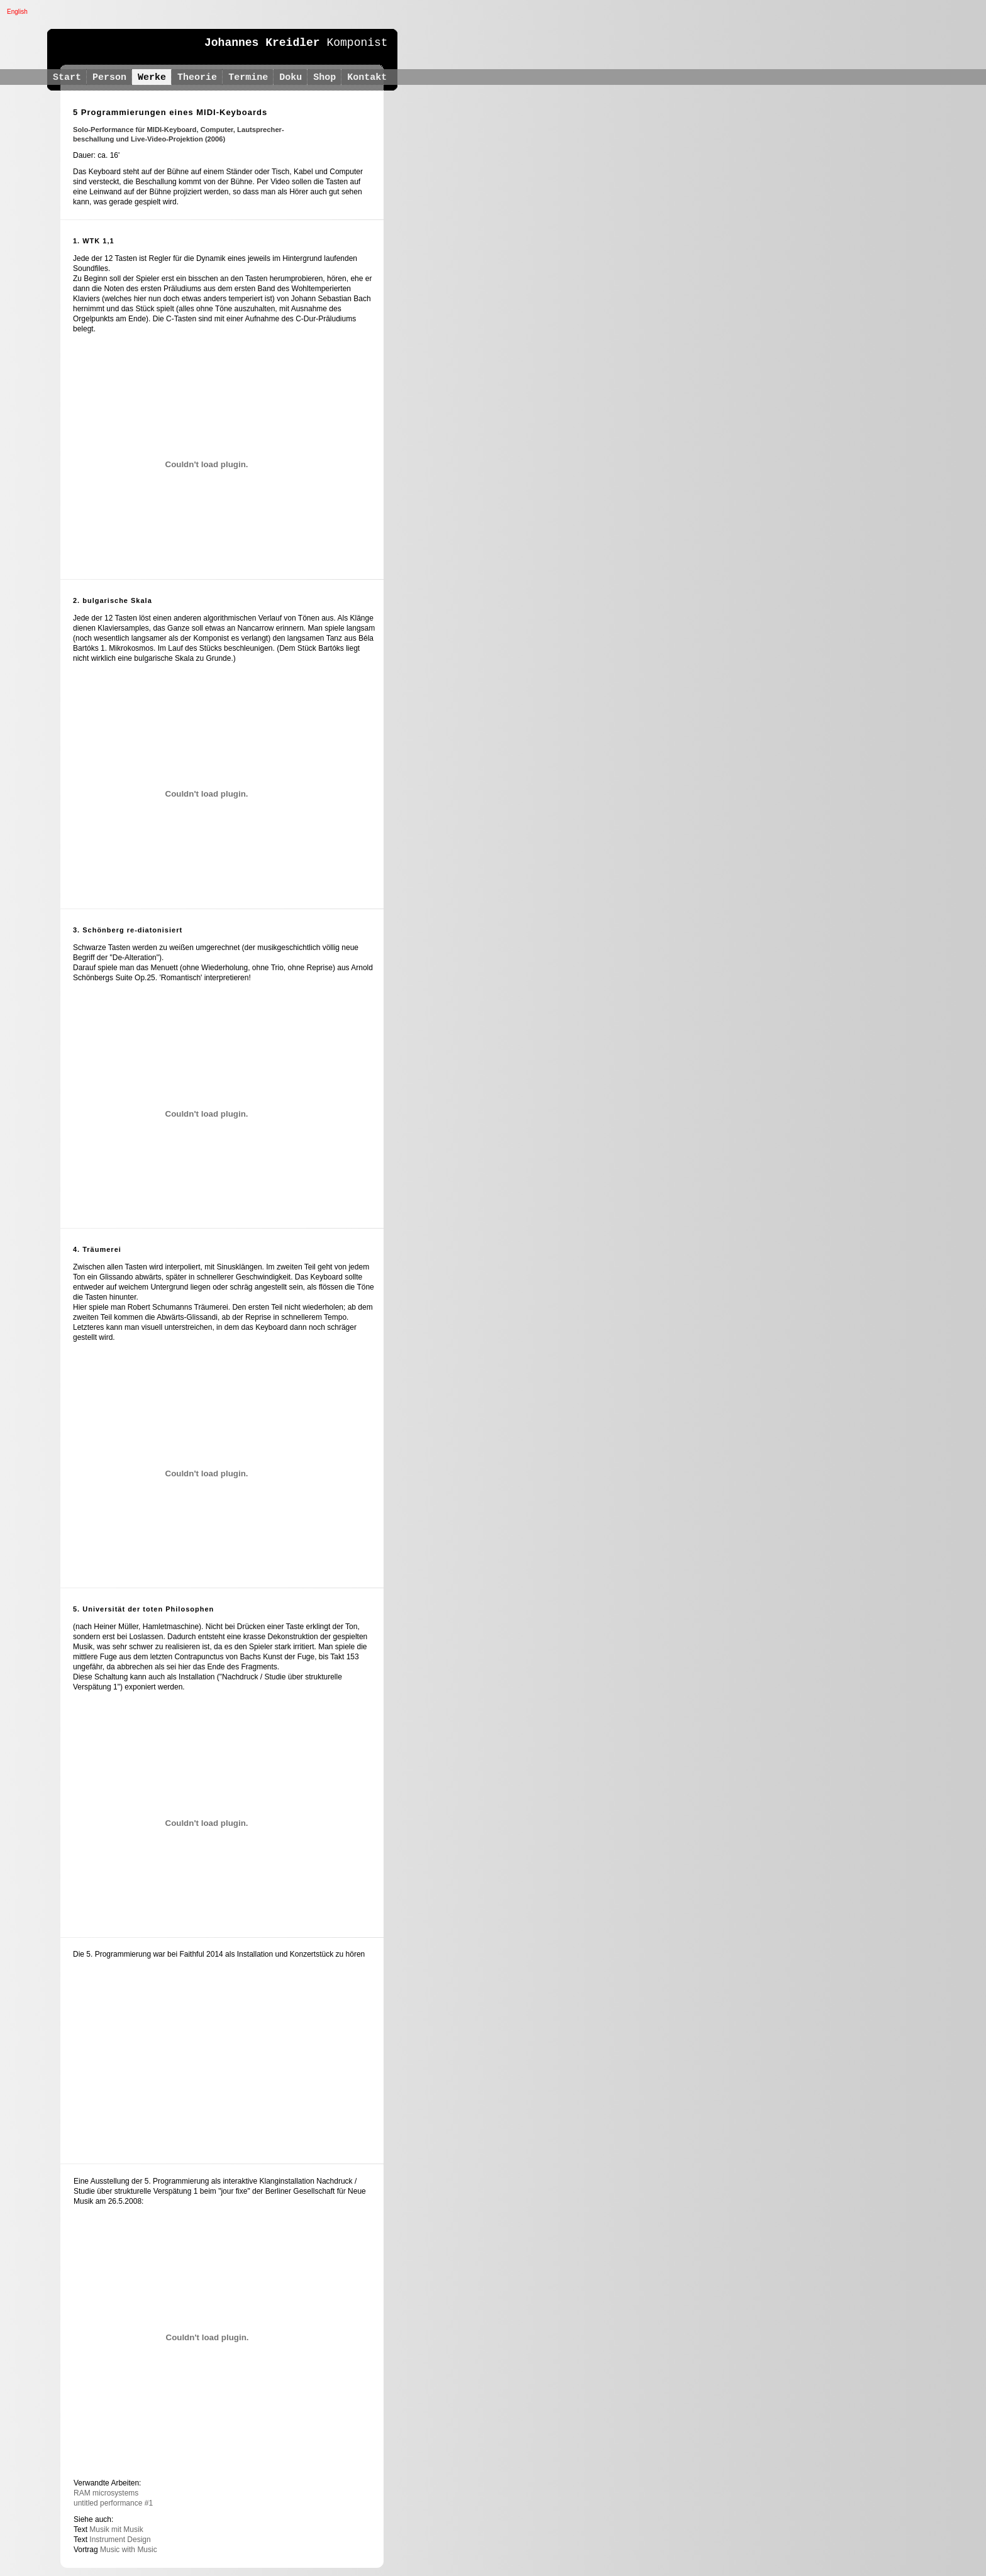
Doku (290, 77)
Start (67, 77)
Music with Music (128, 2549)
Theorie (197, 77)
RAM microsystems (106, 2493)
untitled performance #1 (113, 2503)
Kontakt (369, 77)
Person (109, 77)
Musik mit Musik (116, 2529)
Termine (248, 77)
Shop (324, 77)
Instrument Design (119, 2539)
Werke (152, 77)
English (17, 11)
